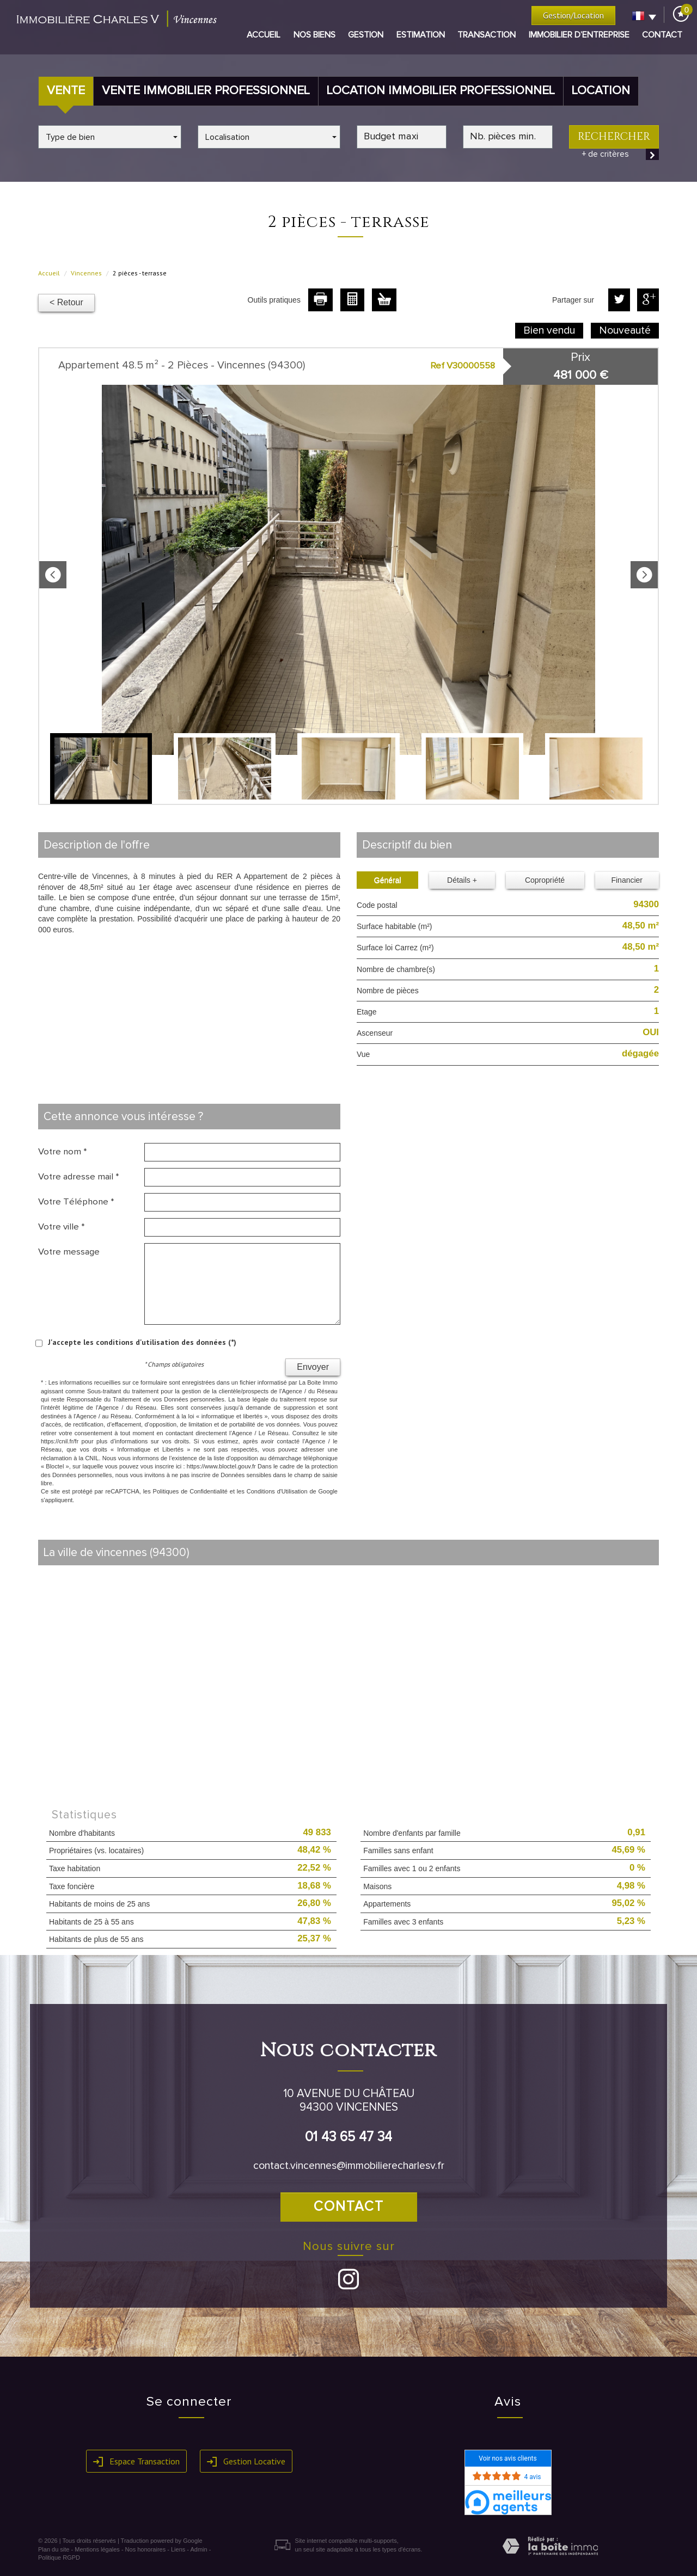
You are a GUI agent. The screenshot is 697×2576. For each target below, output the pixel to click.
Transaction (486, 34)
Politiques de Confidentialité (190, 1491)
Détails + (462, 880)
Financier (627, 880)
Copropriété (545, 880)
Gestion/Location (573, 15)
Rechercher (614, 137)
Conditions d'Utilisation (277, 1491)
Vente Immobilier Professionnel (206, 90)
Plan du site (53, 2549)
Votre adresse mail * (78, 1177)
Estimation (420, 34)
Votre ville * (61, 1227)
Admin (198, 2549)
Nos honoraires (145, 2549)
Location (601, 90)
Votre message (69, 1252)
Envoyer (313, 1367)
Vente (66, 90)
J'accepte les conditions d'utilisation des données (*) (142, 1342)
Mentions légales (97, 2549)
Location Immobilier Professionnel (441, 90)
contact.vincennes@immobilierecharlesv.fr (348, 2166)
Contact (662, 34)
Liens (178, 2549)
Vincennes (86, 273)
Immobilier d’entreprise (579, 34)
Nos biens (314, 34)
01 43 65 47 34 (348, 2137)
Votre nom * (62, 1152)
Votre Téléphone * (76, 1202)
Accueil (263, 34)
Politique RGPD (59, 2557)
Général (387, 880)
